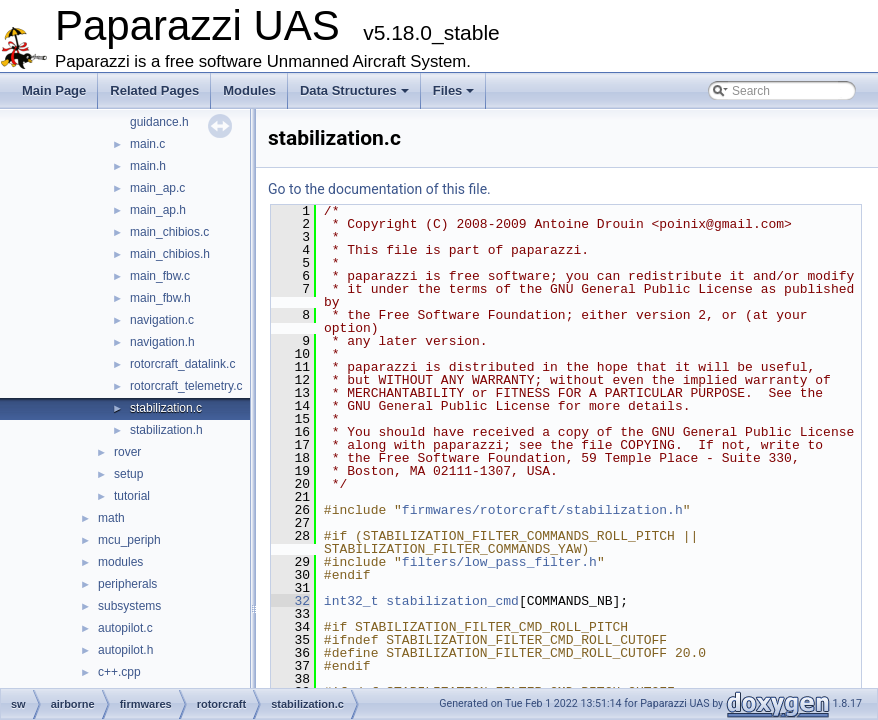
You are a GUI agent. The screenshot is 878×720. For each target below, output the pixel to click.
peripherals (127, 584)
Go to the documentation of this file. (379, 189)
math (111, 518)
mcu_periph (129, 540)
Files (454, 90)
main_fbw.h (160, 298)
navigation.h (162, 342)
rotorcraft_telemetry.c (186, 386)
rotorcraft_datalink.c (182, 364)
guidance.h (159, 122)
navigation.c (162, 320)
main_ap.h (158, 210)
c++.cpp (119, 672)
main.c (147, 144)
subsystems (129, 606)
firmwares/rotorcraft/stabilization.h (542, 510)
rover (127, 452)
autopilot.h (125, 650)
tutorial (132, 496)
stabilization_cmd (452, 601)
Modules (249, 90)
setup (128, 474)
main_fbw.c (160, 276)
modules (120, 562)
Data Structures (354, 90)
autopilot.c (125, 628)
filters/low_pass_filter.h (499, 562)
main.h (148, 166)
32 (290, 601)
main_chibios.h (170, 254)
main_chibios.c (169, 232)
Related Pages (154, 90)
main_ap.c (157, 188)
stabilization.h (166, 430)
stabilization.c (166, 408)
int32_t (351, 601)
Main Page (54, 90)
